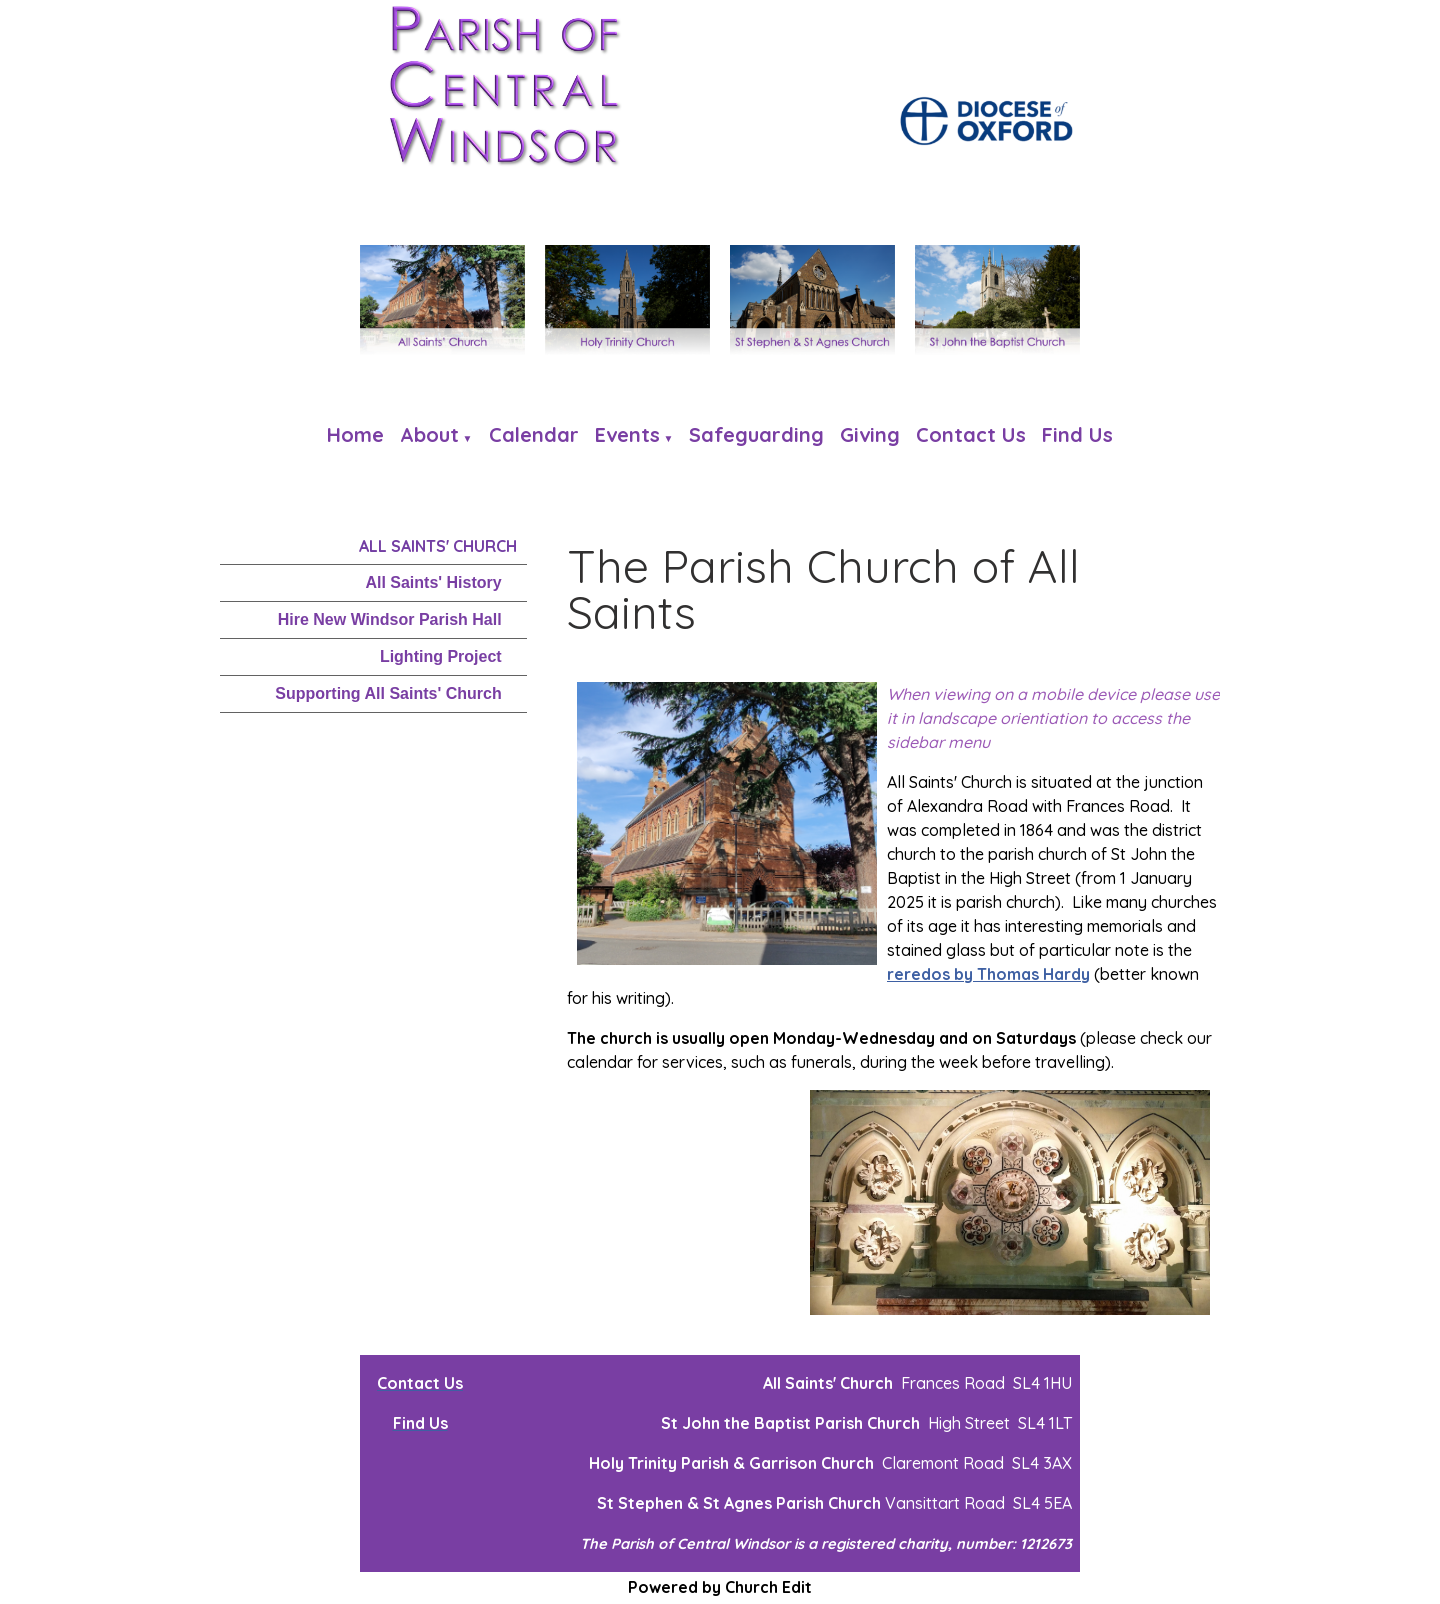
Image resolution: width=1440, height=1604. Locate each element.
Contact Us (971, 434)
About (429, 434)
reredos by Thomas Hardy (988, 974)
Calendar (534, 434)
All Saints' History (433, 582)
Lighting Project (441, 656)
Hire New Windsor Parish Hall (390, 619)
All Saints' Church (438, 546)
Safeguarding (756, 434)
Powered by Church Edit (720, 1587)
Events (627, 434)
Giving (870, 434)
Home (355, 434)
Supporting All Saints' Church (388, 693)
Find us (1077, 434)
